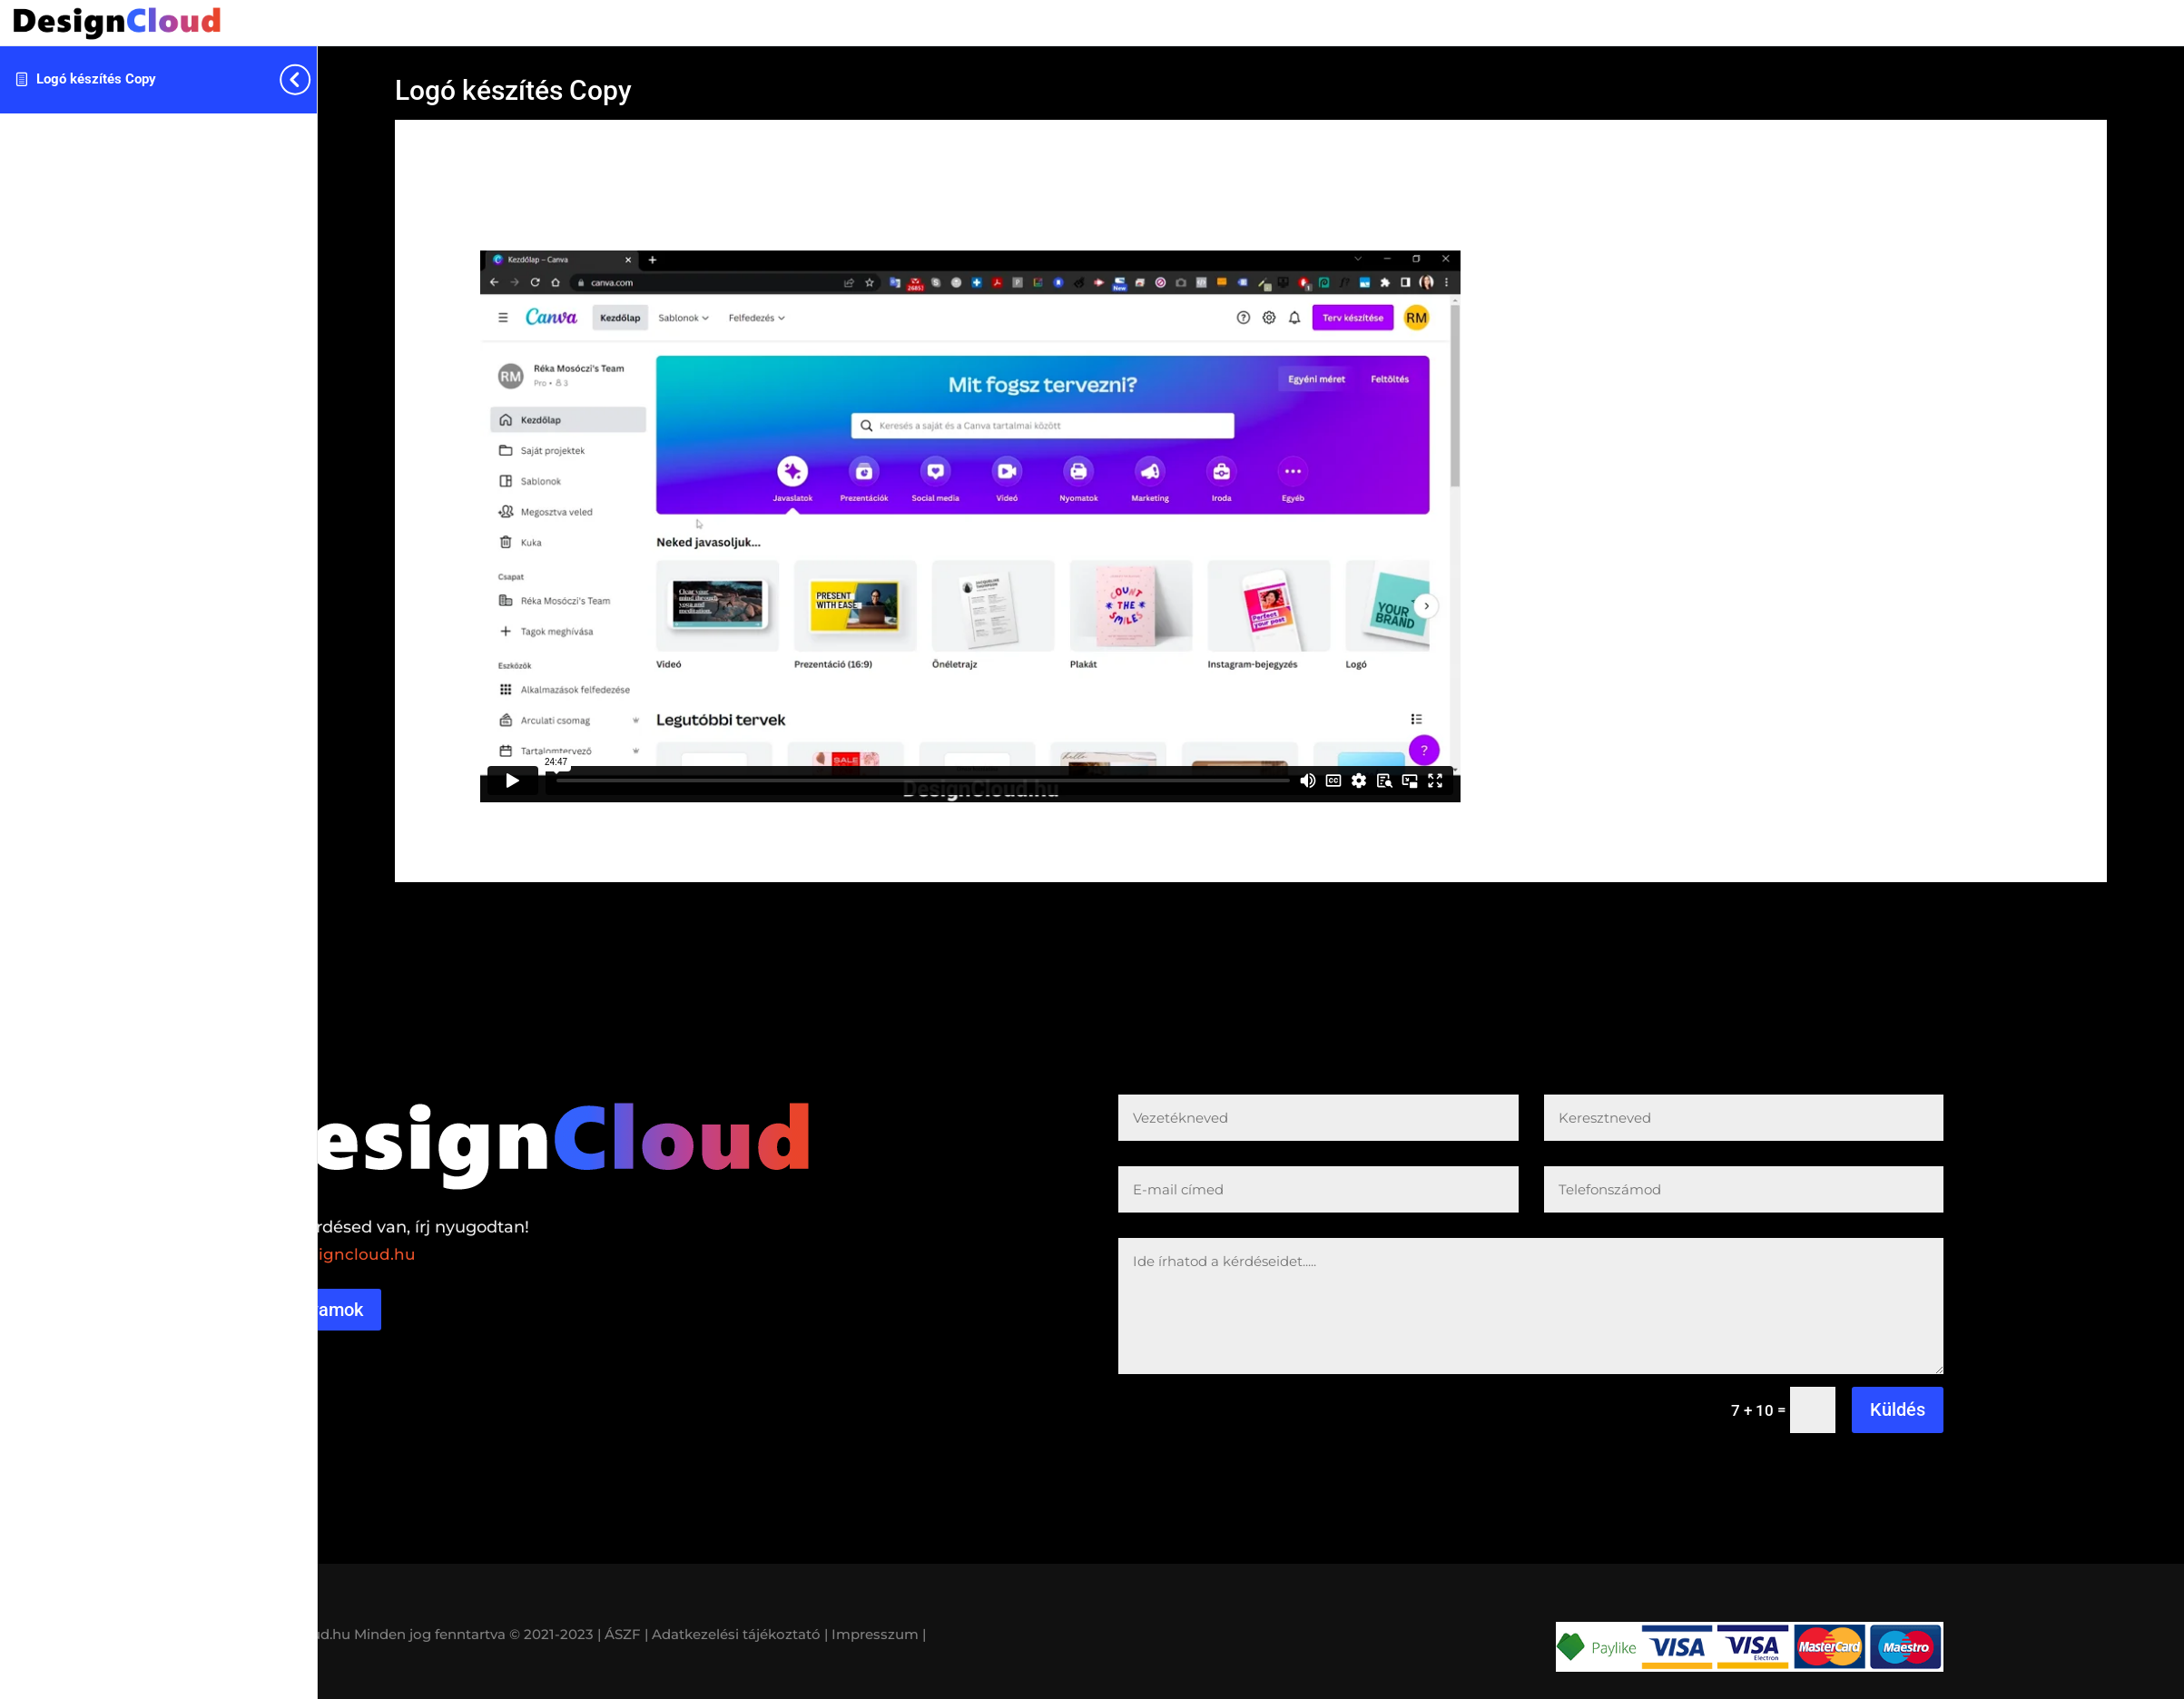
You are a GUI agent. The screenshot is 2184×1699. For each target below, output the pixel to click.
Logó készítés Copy (96, 79)
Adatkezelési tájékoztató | (740, 1634)
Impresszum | (878, 1634)
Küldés (1897, 1409)
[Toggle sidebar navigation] (311, 79)
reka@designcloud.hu (328, 1254)
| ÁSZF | (622, 1634)
